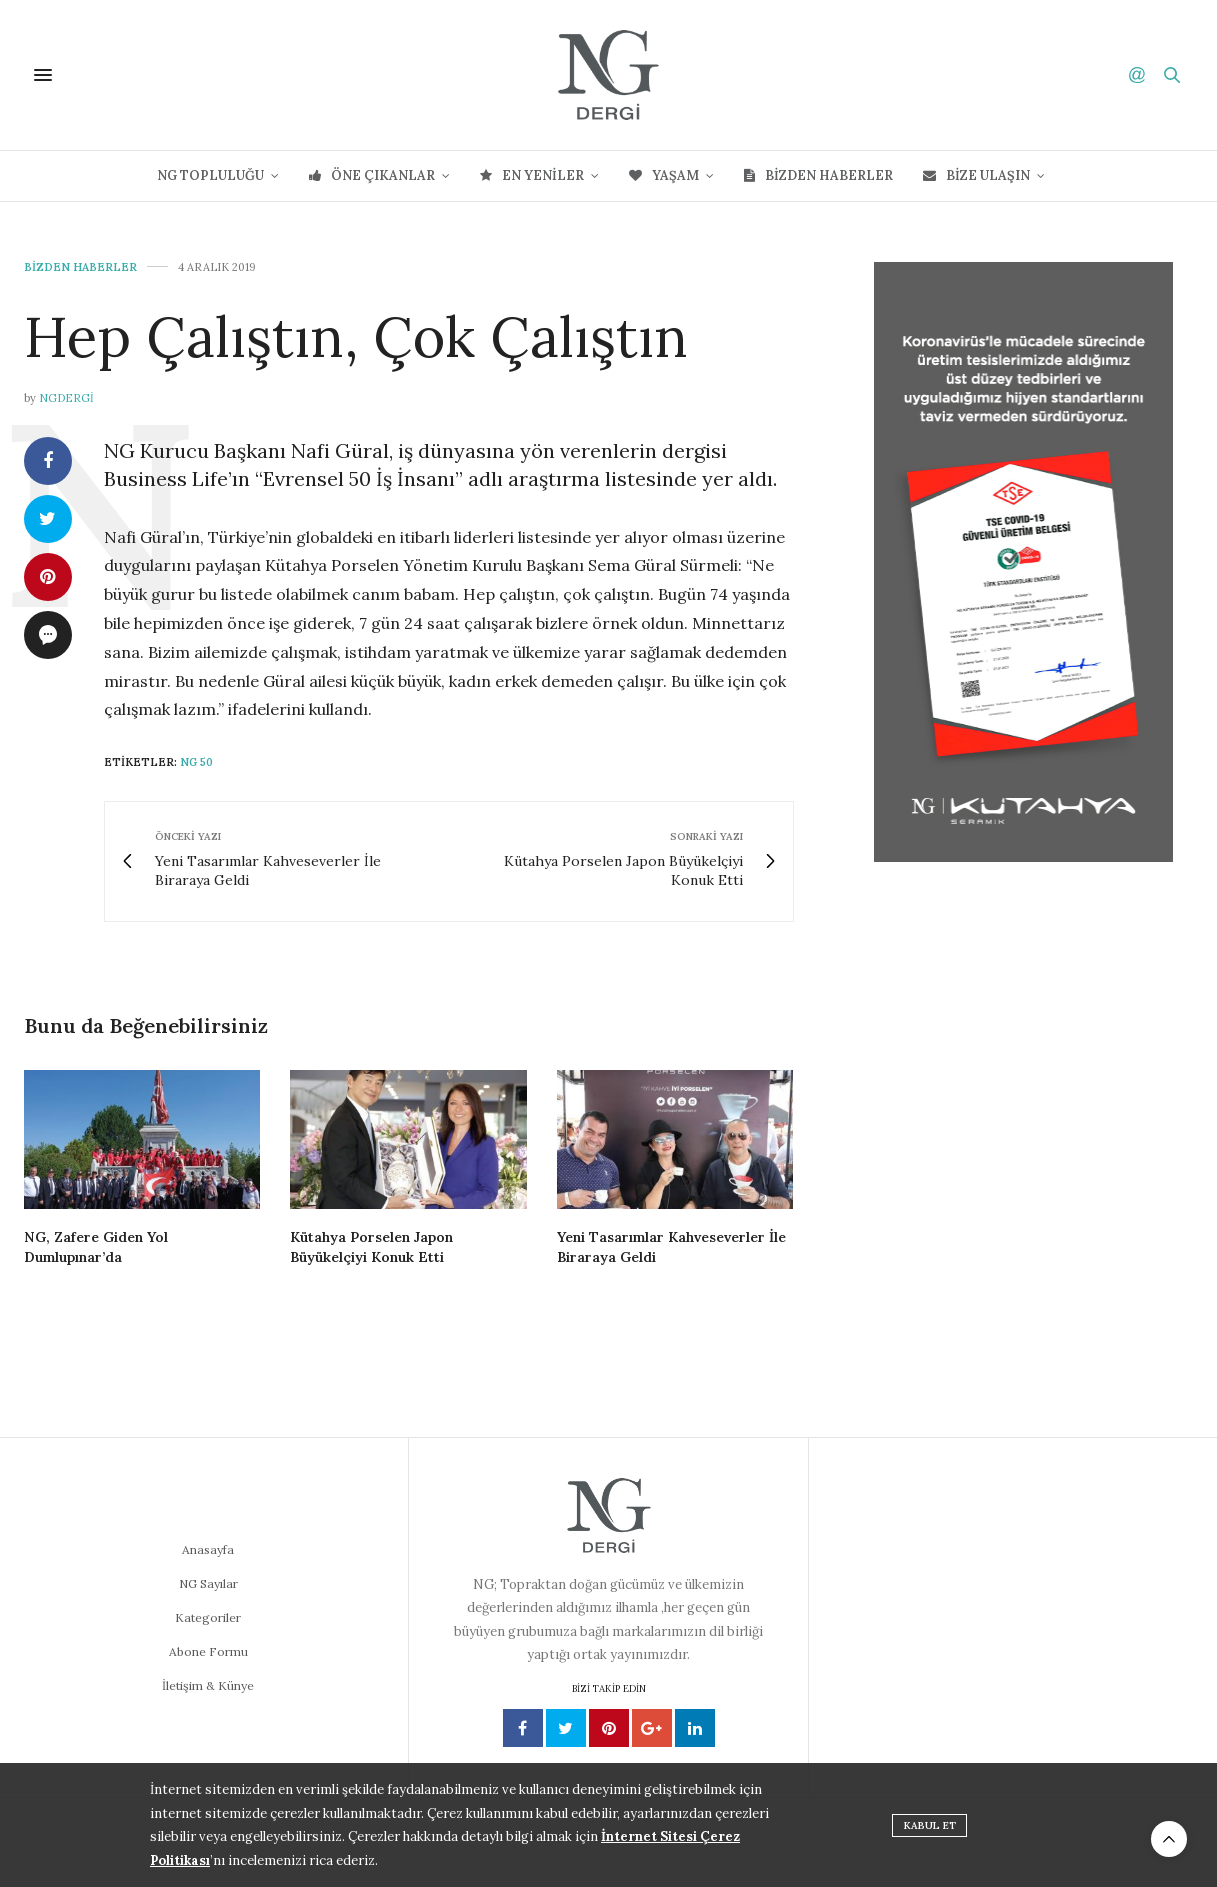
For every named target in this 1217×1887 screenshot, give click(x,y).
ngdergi (66, 398)
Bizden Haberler (818, 175)
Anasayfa (208, 1549)
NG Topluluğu (210, 175)
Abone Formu (208, 1651)
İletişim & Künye (208, 1685)
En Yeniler (532, 175)
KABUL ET (930, 1825)
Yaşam (664, 175)
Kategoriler (208, 1617)
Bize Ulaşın (976, 175)
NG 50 (196, 762)
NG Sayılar (208, 1583)
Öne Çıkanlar (372, 175)
